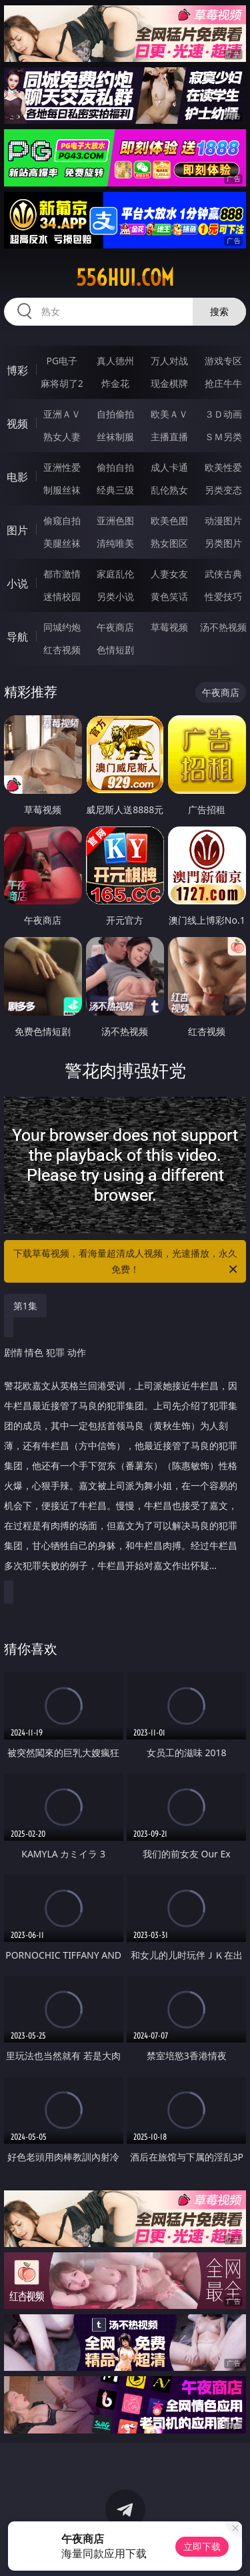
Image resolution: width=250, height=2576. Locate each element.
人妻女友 (169, 573)
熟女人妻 (62, 436)
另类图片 (223, 543)
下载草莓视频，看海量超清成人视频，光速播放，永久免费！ (126, 1262)
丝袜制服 (115, 436)
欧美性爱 (223, 467)
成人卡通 (169, 467)
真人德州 (115, 360)
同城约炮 (62, 627)
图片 (17, 530)
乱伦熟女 (169, 489)
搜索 (219, 311)
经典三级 (115, 489)
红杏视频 (62, 649)
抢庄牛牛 (223, 383)
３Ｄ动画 (223, 414)
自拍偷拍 (115, 414)
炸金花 (115, 383)
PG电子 (61, 360)
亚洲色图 (115, 520)
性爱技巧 (223, 596)
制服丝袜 (62, 489)
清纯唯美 (115, 543)
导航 (17, 636)
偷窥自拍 (62, 520)
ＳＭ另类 (223, 436)
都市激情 (62, 573)
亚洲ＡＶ (62, 414)
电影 (17, 477)
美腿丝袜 (62, 543)
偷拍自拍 (115, 467)
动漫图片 (223, 520)
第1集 (25, 1305)
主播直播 (169, 436)
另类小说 (115, 596)
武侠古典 (223, 573)
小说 (17, 583)
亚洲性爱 (62, 467)
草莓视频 (169, 627)
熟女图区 (169, 543)
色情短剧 (115, 649)
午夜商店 (115, 627)
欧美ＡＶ (169, 414)
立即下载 (202, 2546)
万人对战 (169, 360)
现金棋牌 (169, 383)
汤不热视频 (223, 627)
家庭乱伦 (115, 573)
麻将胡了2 (62, 383)
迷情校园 (62, 596)
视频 (17, 423)
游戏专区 (223, 360)
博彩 (17, 370)
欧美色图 (169, 520)
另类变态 (223, 489)
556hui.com (125, 277)
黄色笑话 (169, 596)
